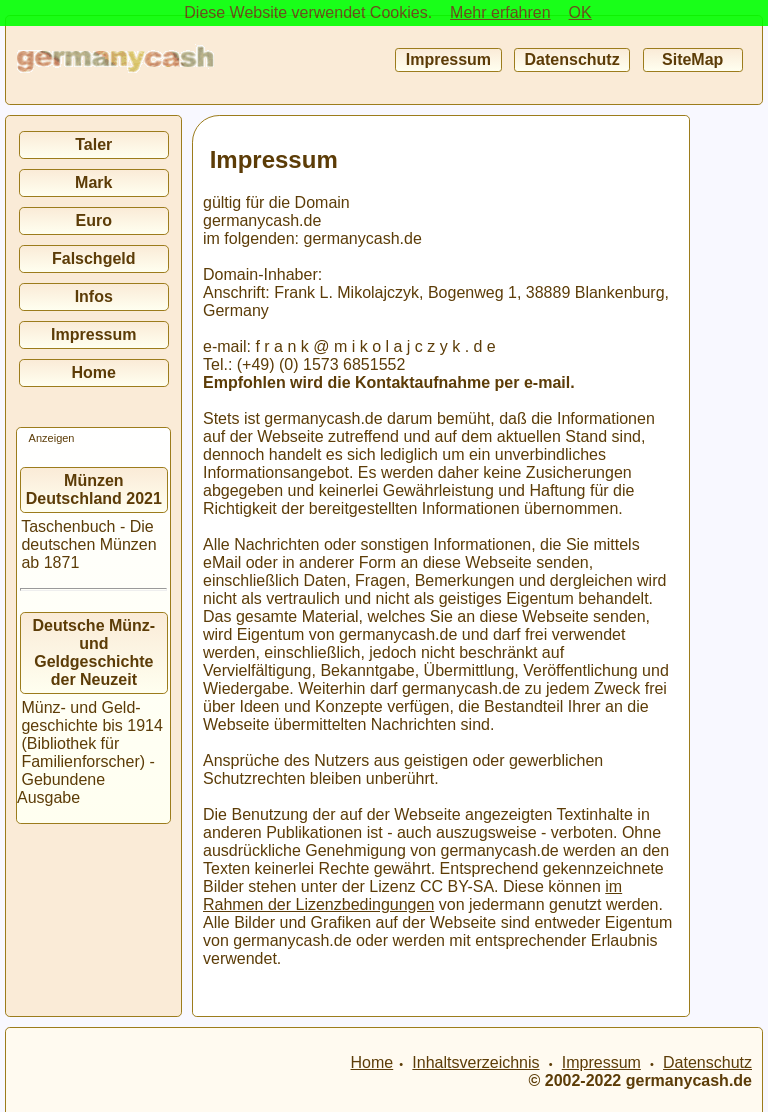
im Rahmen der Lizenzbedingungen (412, 895)
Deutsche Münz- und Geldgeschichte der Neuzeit (94, 652)
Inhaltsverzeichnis (475, 1062)
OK (580, 12)
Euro (94, 220)
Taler (93, 144)
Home (94, 372)
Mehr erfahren (500, 12)
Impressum (448, 59)
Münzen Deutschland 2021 (94, 489)
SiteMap (693, 59)
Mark (93, 182)
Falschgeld (94, 258)
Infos (94, 296)
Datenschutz (572, 59)
